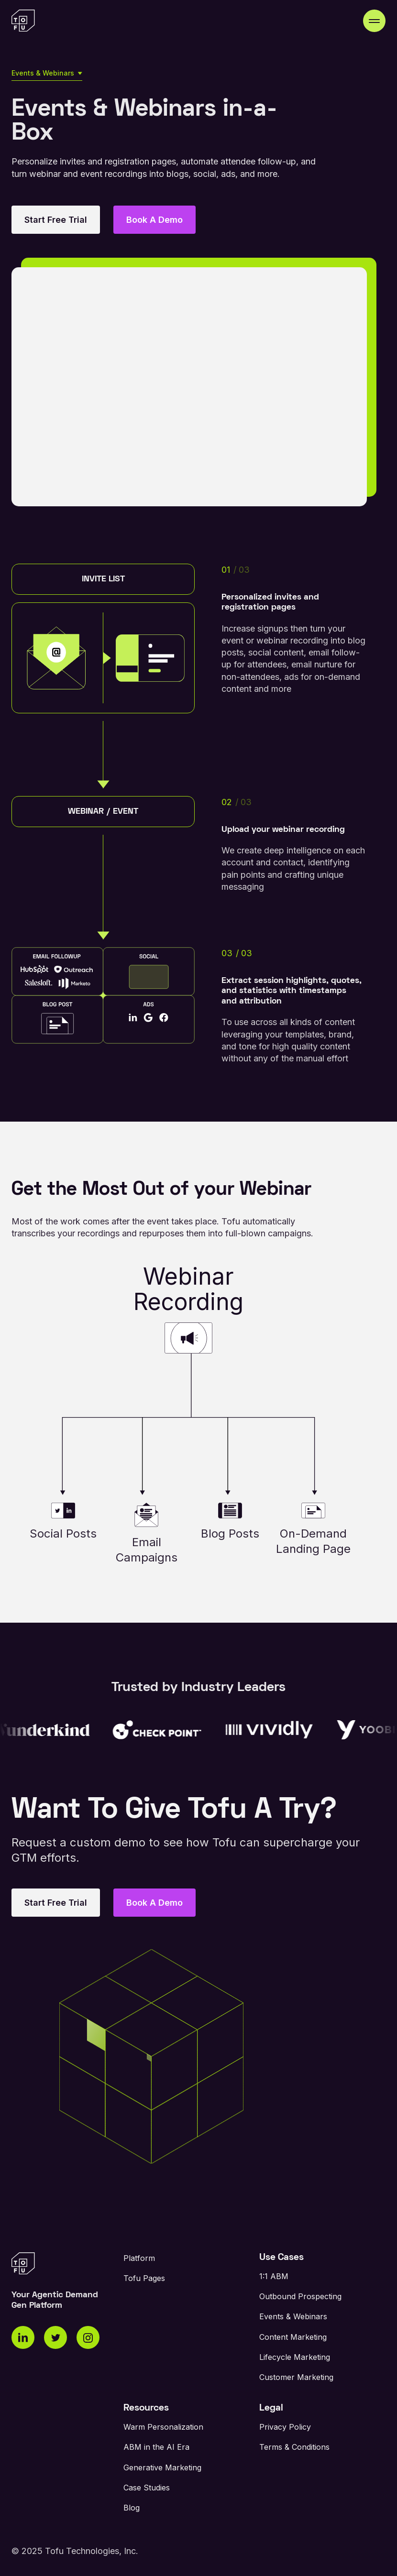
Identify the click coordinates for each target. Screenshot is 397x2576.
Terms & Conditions (294, 2447)
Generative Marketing (162, 2467)
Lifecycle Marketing (294, 2357)
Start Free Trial (55, 220)
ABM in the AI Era (156, 2447)
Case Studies (146, 2487)
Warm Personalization (163, 2427)
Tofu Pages (144, 2278)
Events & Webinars (293, 2316)
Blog (131, 2507)
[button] (374, 21)
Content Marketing (293, 2337)
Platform (139, 2258)
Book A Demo (154, 220)
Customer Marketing (296, 2377)
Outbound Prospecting (300, 2296)
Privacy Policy (285, 2427)
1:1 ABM (273, 2276)
